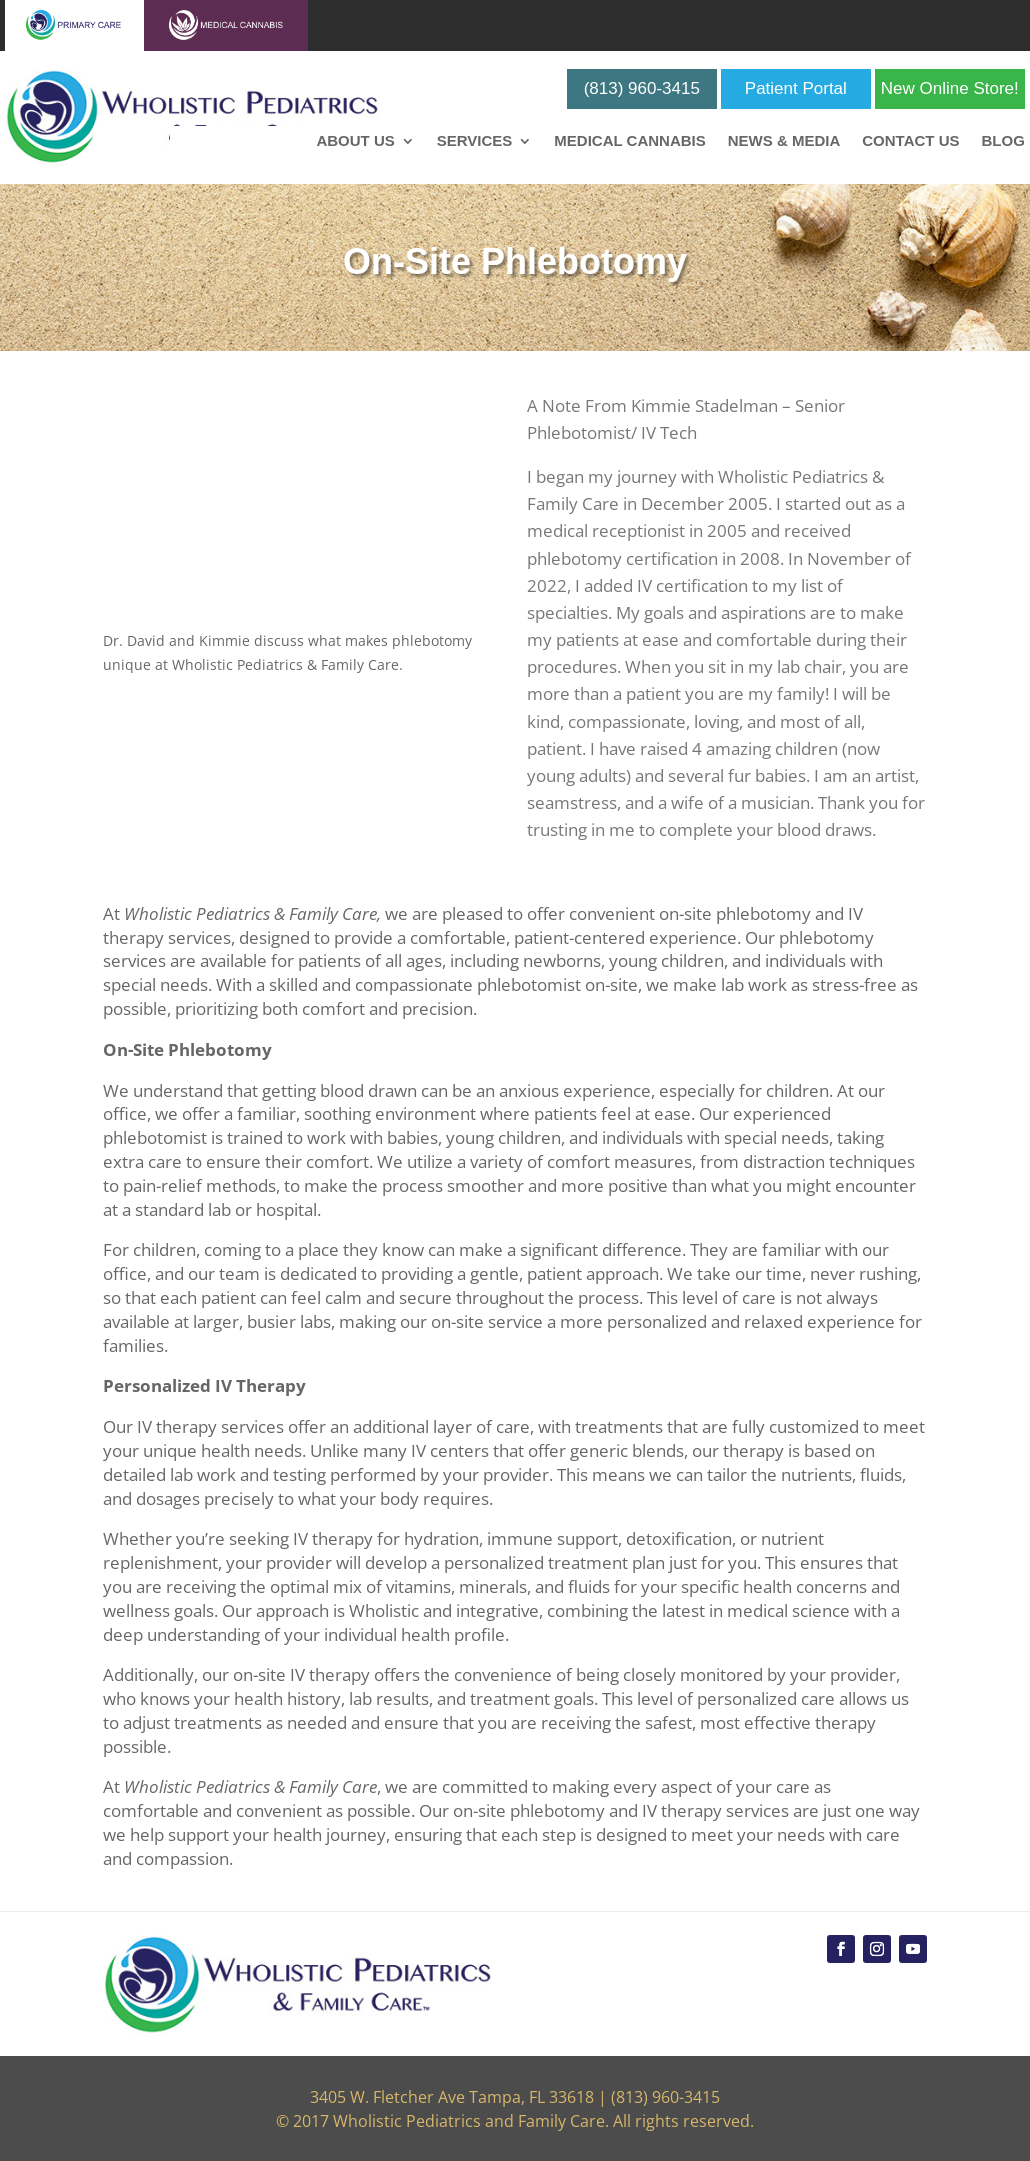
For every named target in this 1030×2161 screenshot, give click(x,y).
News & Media (784, 141)
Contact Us (910, 141)
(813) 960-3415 (642, 88)
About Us (355, 141)
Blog (1002, 141)
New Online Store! (950, 88)
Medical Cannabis (629, 141)
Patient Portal (796, 88)
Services (475, 141)
